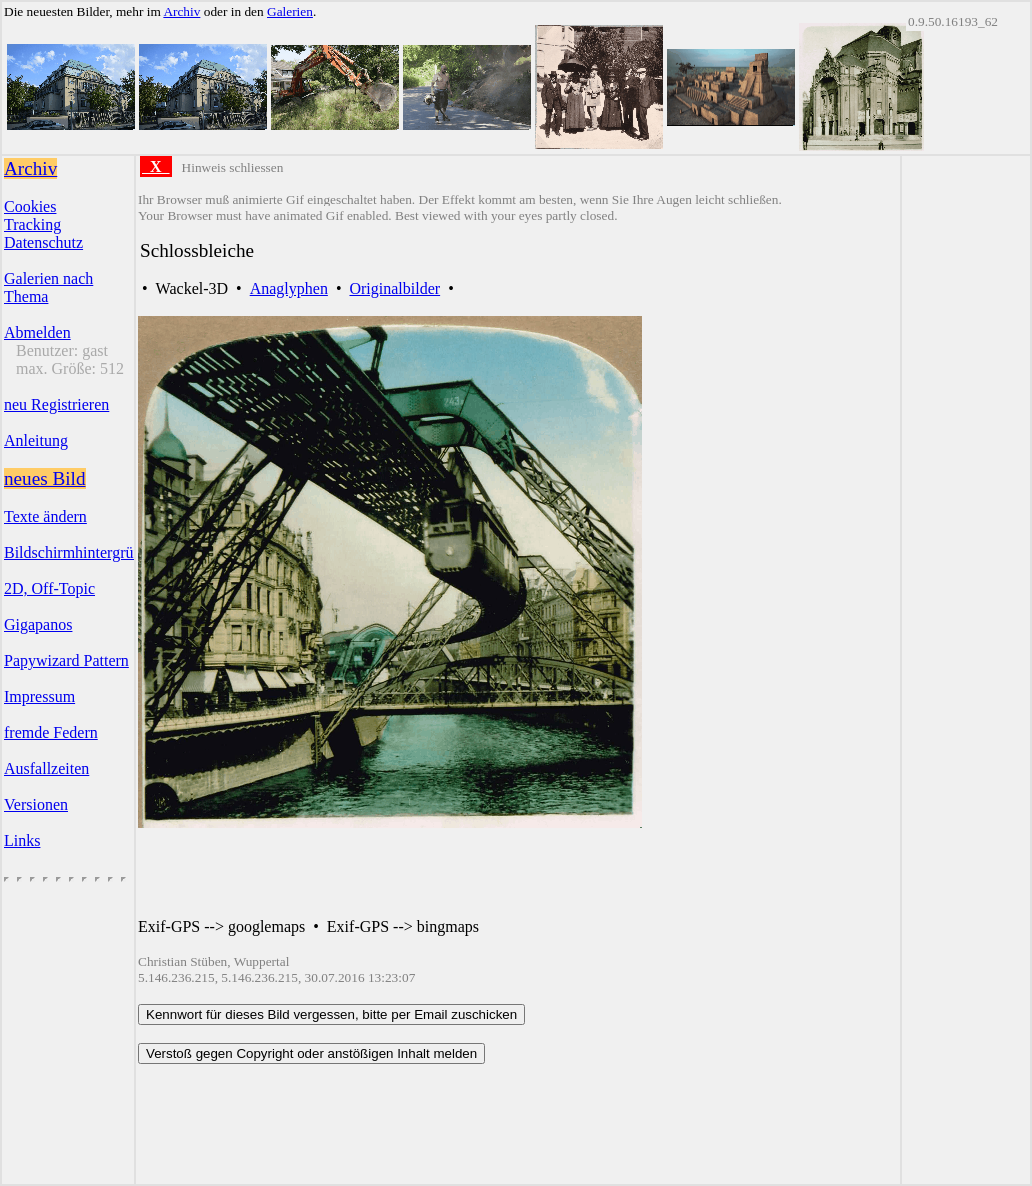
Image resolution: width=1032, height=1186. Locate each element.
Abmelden (37, 332)
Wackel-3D (192, 288)
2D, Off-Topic (49, 588)
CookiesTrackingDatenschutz (43, 224)
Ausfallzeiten (46, 768)
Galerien (290, 11)
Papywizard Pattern (66, 660)
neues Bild (45, 478)
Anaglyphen (289, 288)
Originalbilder (394, 288)
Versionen (36, 804)
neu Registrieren (56, 404)
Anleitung (36, 440)
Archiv (181, 11)
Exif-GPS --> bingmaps (403, 926)
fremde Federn (51, 732)
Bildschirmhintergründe (80, 552)
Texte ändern (45, 516)
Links (22, 840)
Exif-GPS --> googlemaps (221, 926)
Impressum (39, 696)
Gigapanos (38, 624)
